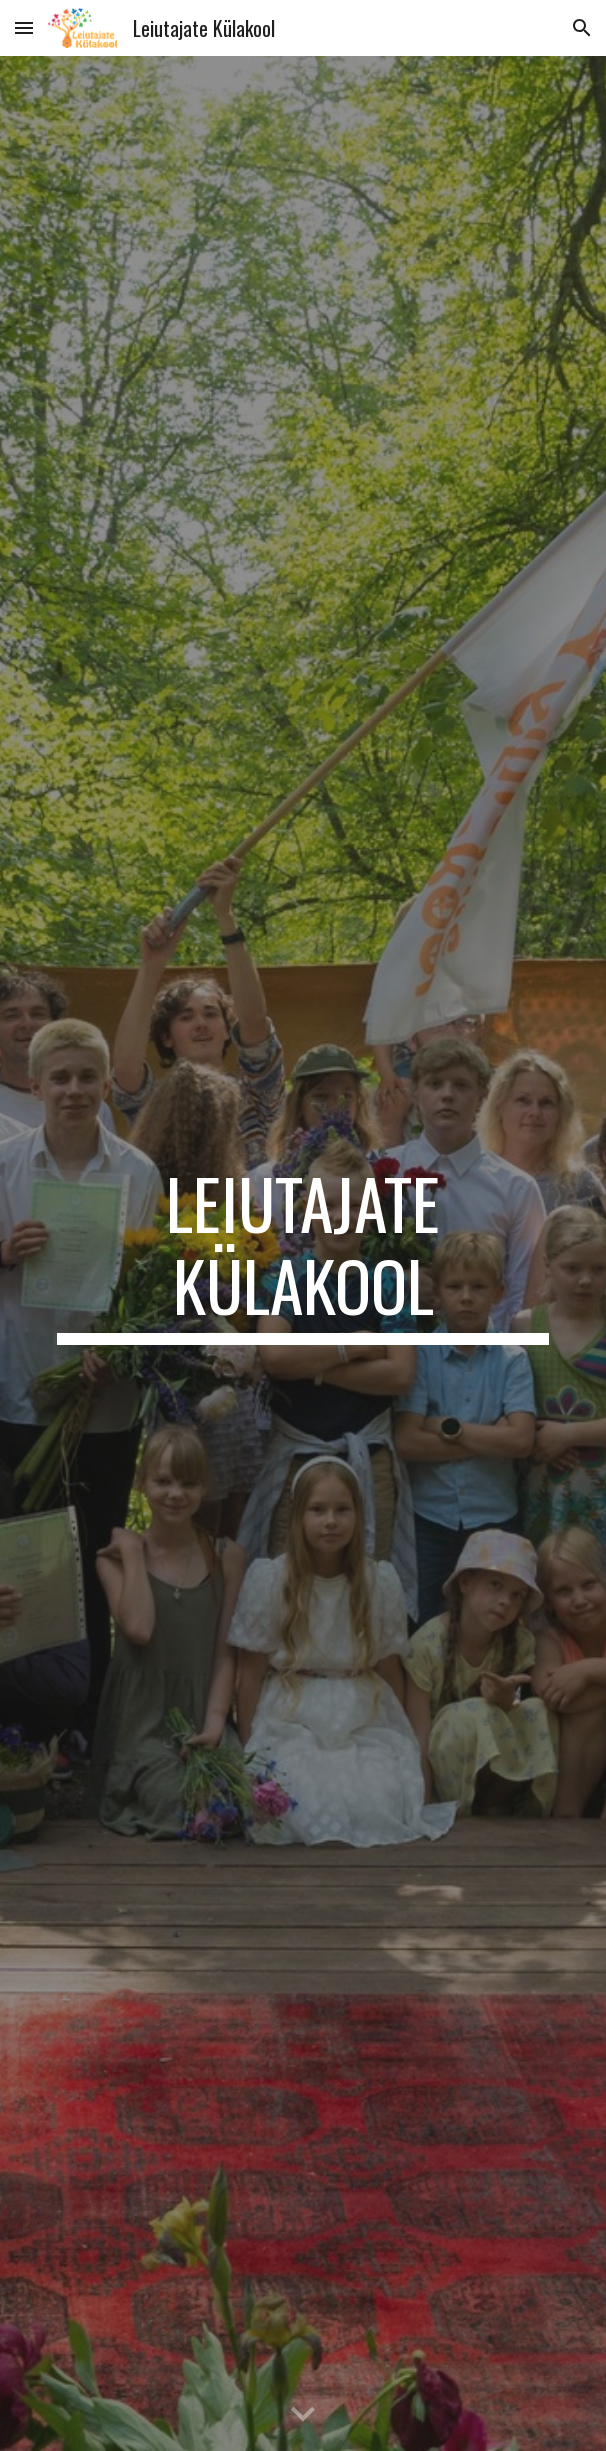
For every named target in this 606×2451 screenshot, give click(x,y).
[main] (302, 1253)
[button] (24, 27)
